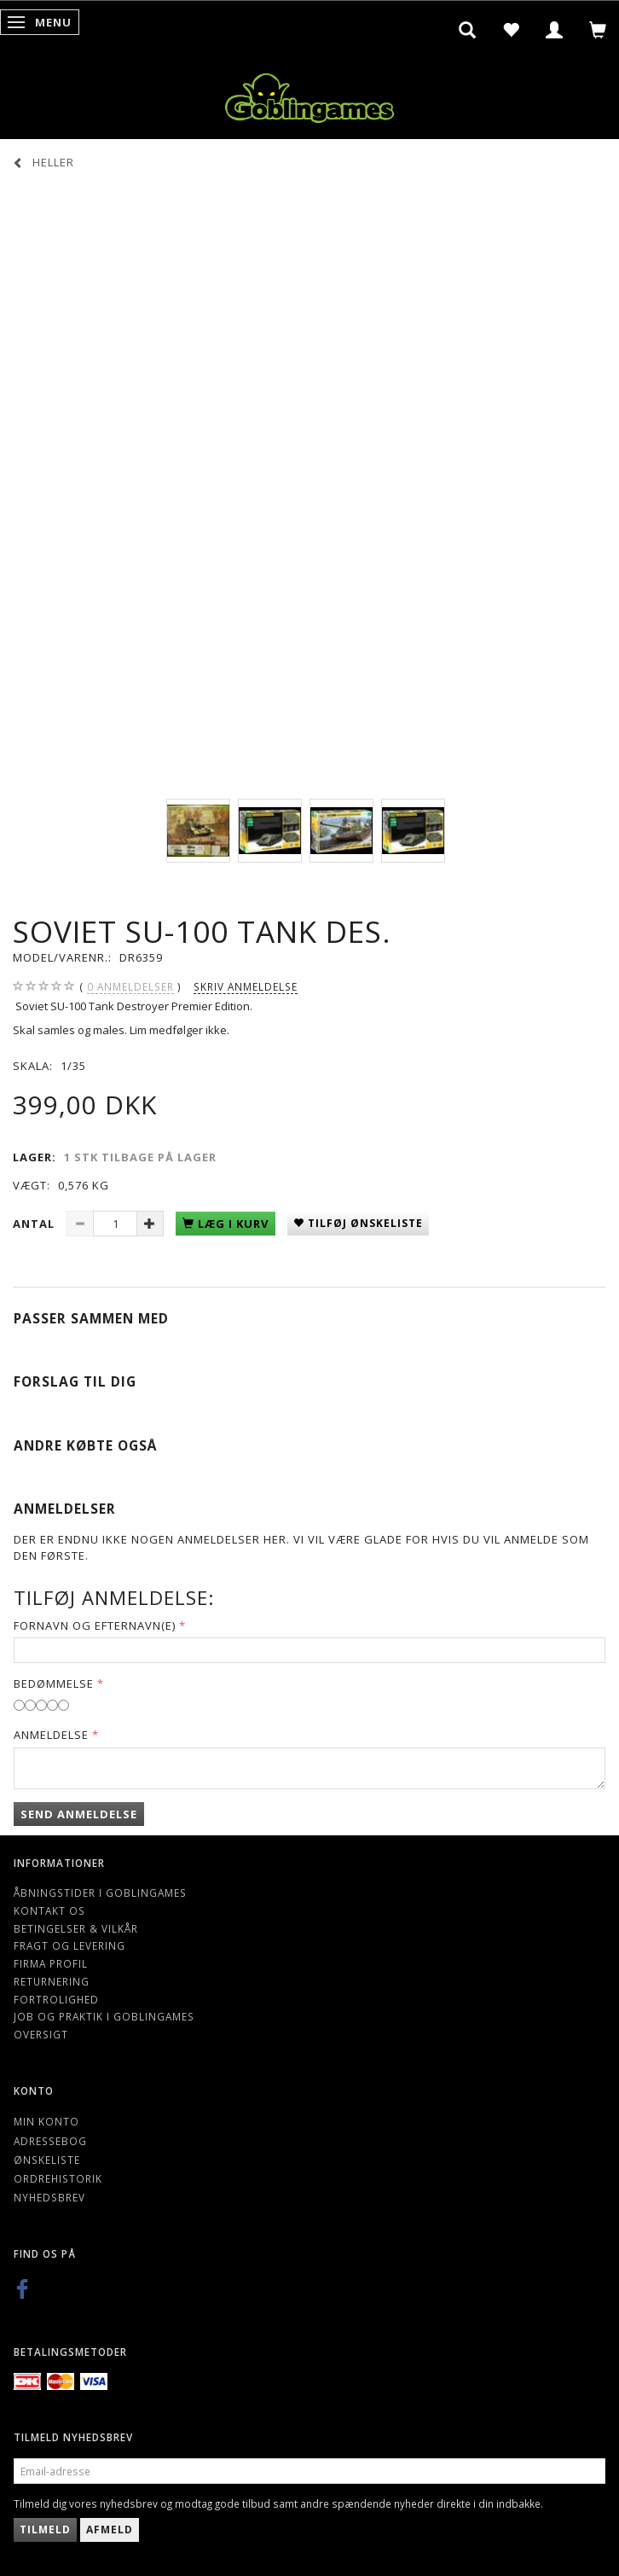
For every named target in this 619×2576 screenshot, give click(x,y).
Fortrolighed (56, 1999)
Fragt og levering (69, 1945)
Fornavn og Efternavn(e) (95, 1625)
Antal (35, 1223)
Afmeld (109, 2529)
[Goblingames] (309, 94)
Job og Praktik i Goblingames (104, 2016)
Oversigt (41, 2034)
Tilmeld (45, 2529)
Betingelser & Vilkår (76, 1928)
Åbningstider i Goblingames (100, 1892)
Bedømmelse (54, 1683)
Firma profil (51, 1963)
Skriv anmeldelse (246, 986)
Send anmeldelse (78, 1814)
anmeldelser (130, 987)
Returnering (52, 1981)
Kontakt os (49, 1910)
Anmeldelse (51, 1734)
